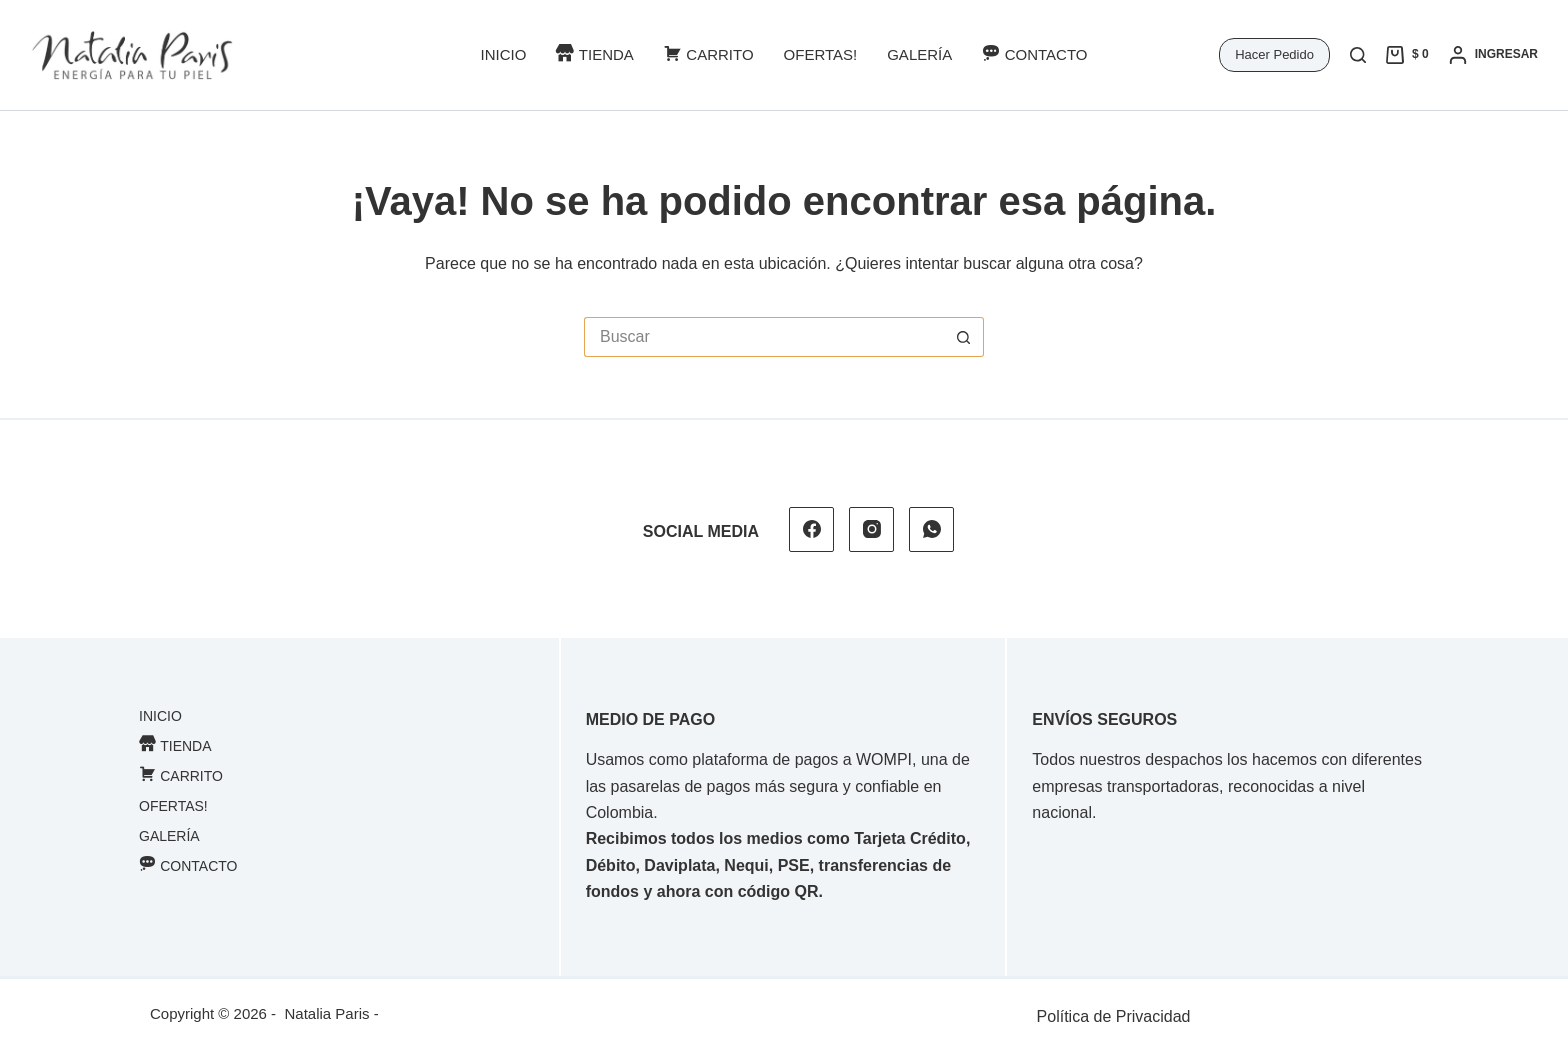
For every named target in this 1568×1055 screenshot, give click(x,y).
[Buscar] (1358, 55)
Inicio (503, 54)
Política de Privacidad (1114, 1016)
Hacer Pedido (1274, 54)
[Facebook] (811, 529)
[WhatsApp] (931, 529)
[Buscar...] (764, 337)
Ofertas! (821, 54)
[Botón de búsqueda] (964, 337)
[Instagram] (871, 529)
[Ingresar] (1493, 55)
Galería (919, 54)
